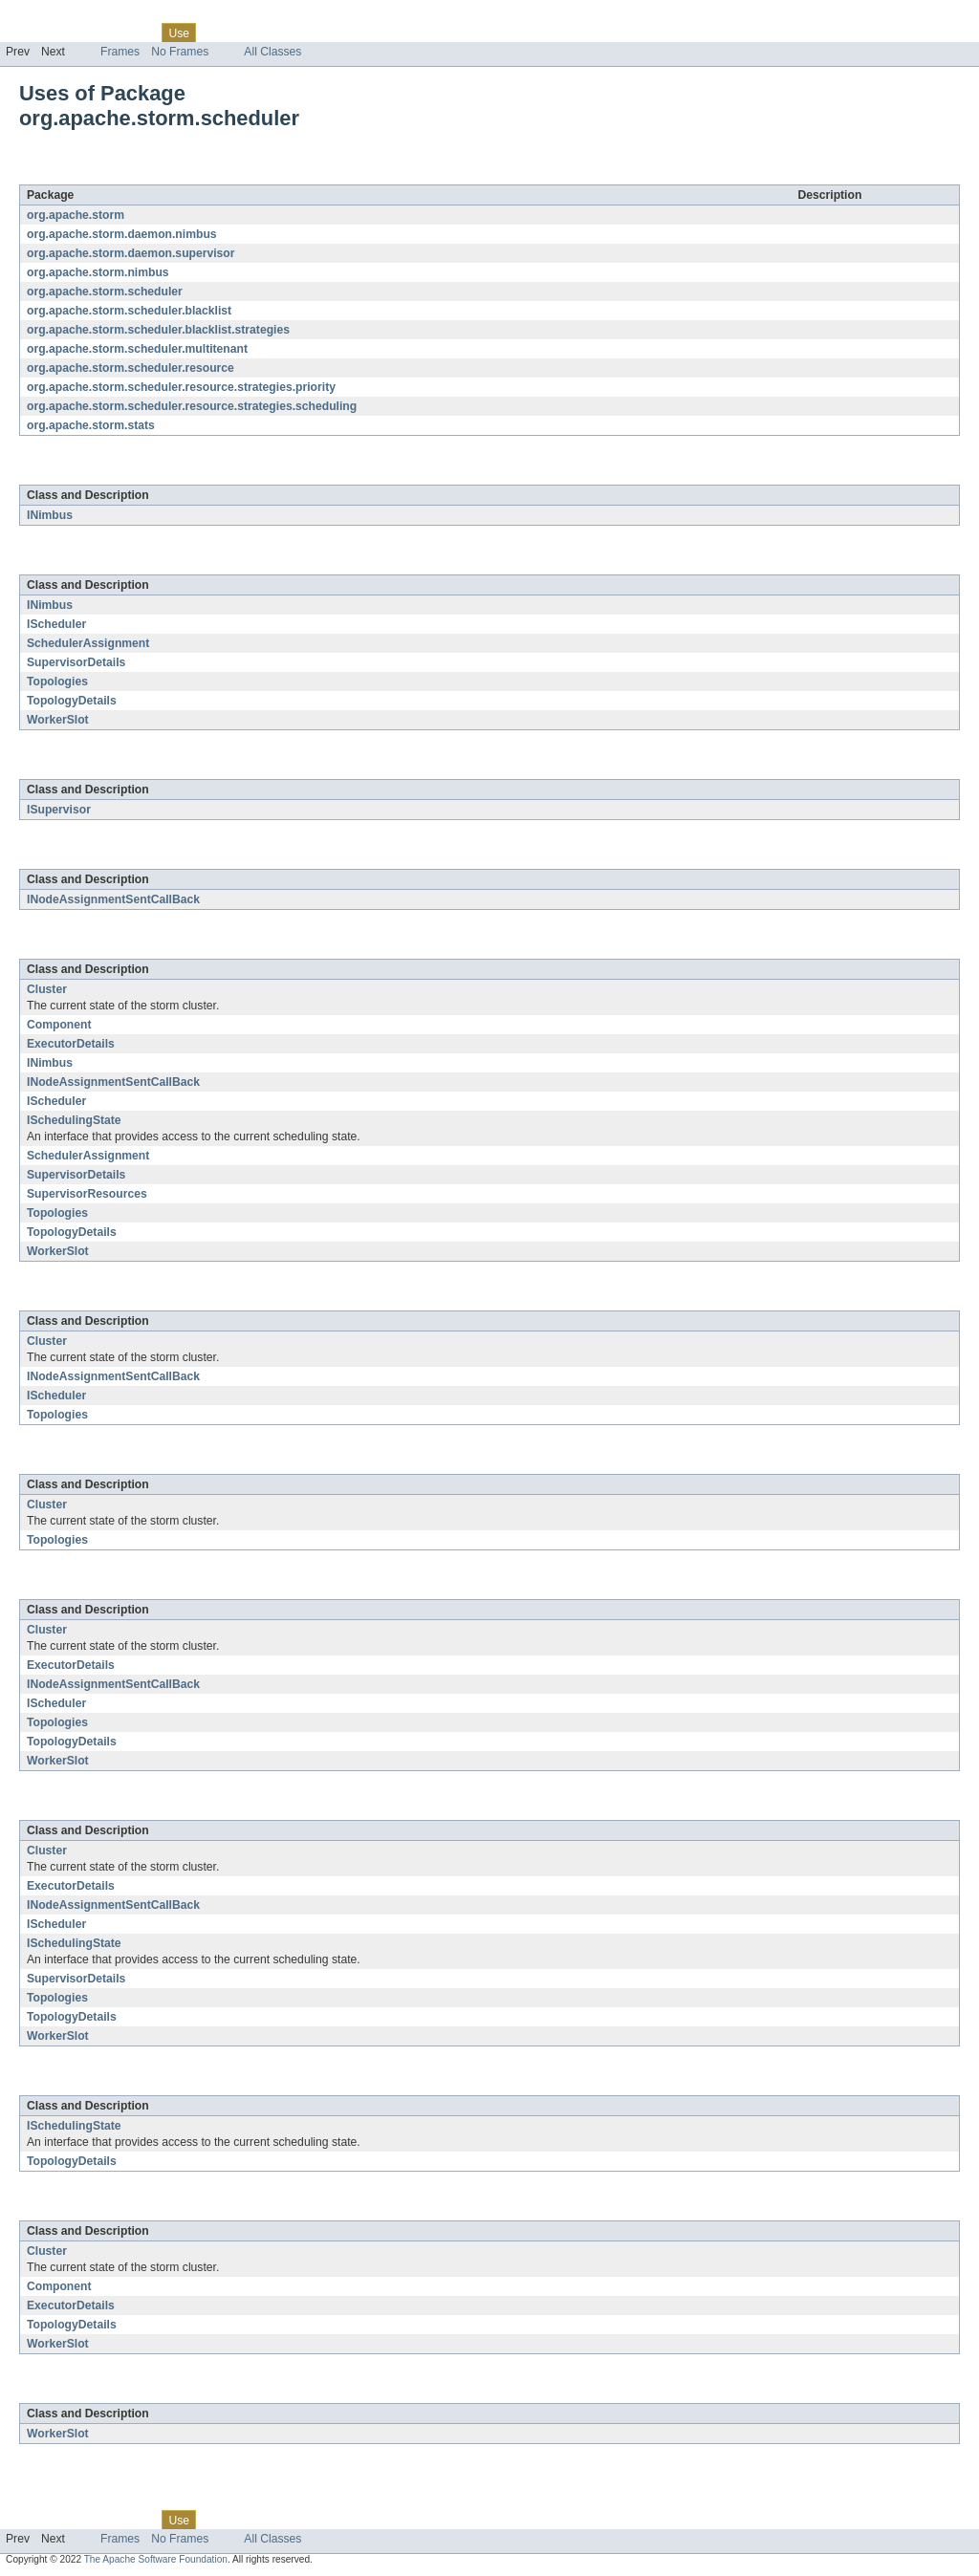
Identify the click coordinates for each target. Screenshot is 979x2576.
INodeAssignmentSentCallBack (113, 899)
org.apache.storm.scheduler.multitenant (137, 349)
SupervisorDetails (76, 662)
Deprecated (272, 32)
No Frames (179, 51)
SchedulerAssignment (88, 643)
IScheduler (56, 624)
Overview (30, 32)
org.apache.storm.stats (91, 425)
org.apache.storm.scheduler (209, 174)
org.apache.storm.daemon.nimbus (122, 234)
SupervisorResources (87, 1194)
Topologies (57, 681)
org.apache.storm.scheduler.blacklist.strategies (158, 329)
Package (88, 32)
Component (59, 1024)
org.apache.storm (75, 215)
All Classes (272, 51)
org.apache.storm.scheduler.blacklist (129, 310)
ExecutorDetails (71, 1043)
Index (327, 32)
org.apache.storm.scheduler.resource (130, 368)
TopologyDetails (72, 700)
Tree (218, 32)
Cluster (47, 989)
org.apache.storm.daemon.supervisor (131, 253)
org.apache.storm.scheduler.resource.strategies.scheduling (192, 406)
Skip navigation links (52, 16)
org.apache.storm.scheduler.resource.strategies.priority (181, 387)
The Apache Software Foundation (156, 2559)
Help (365, 32)
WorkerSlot (58, 719)
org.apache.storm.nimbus (98, 272)
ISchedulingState (74, 1120)
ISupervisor (59, 809)
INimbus (50, 515)
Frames (120, 51)
